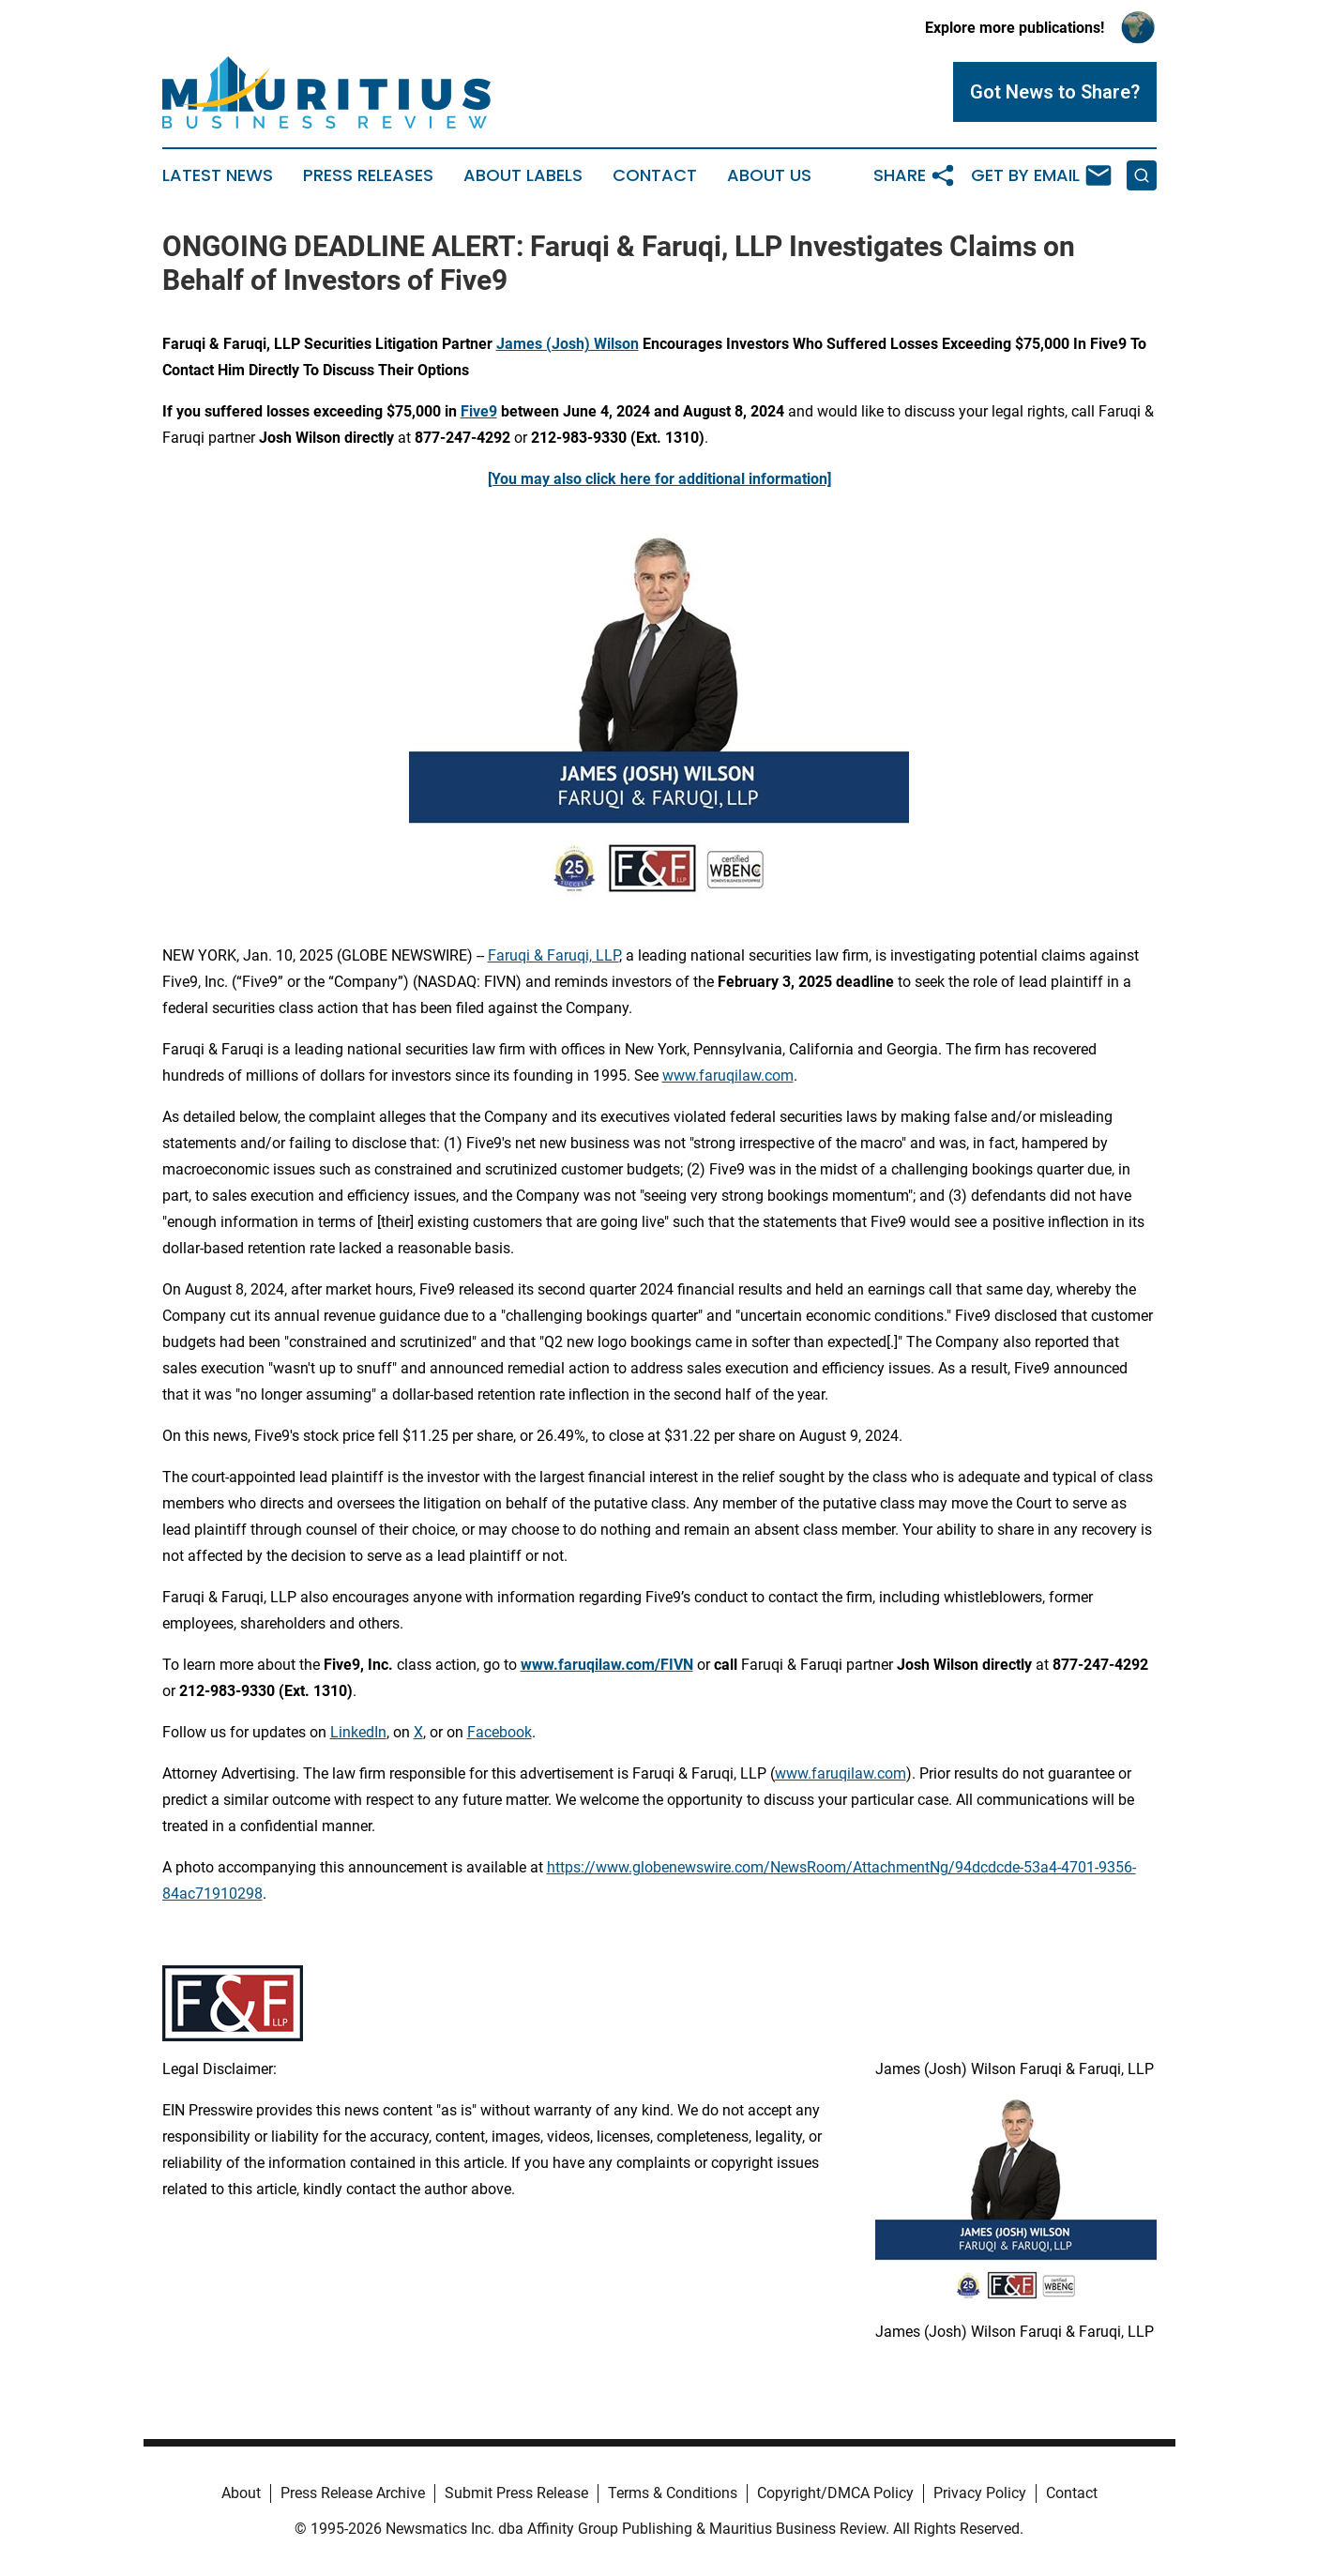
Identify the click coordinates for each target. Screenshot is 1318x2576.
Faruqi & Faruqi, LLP (553, 955)
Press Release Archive (352, 2493)
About (241, 2493)
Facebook (499, 1732)
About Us (769, 175)
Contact (655, 175)
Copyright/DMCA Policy (835, 2493)
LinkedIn (358, 1732)
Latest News (217, 175)
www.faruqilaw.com (728, 1075)
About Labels (523, 175)
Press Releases (368, 175)
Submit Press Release (516, 2493)
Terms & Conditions (672, 2493)
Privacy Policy (979, 2493)
